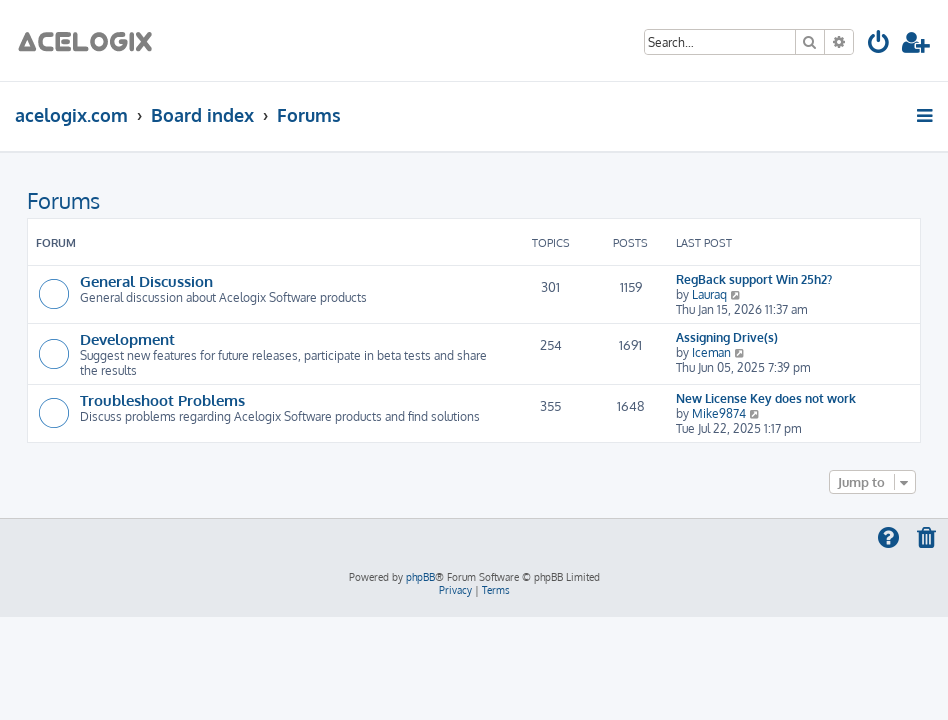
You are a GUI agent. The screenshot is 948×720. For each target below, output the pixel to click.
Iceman (711, 352)
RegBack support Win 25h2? (754, 279)
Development (127, 339)
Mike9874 (719, 413)
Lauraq (709, 294)
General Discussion (146, 281)
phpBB (420, 577)
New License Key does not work (766, 398)
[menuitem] (879, 45)
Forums (63, 200)
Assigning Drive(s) (727, 337)
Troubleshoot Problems (162, 400)
